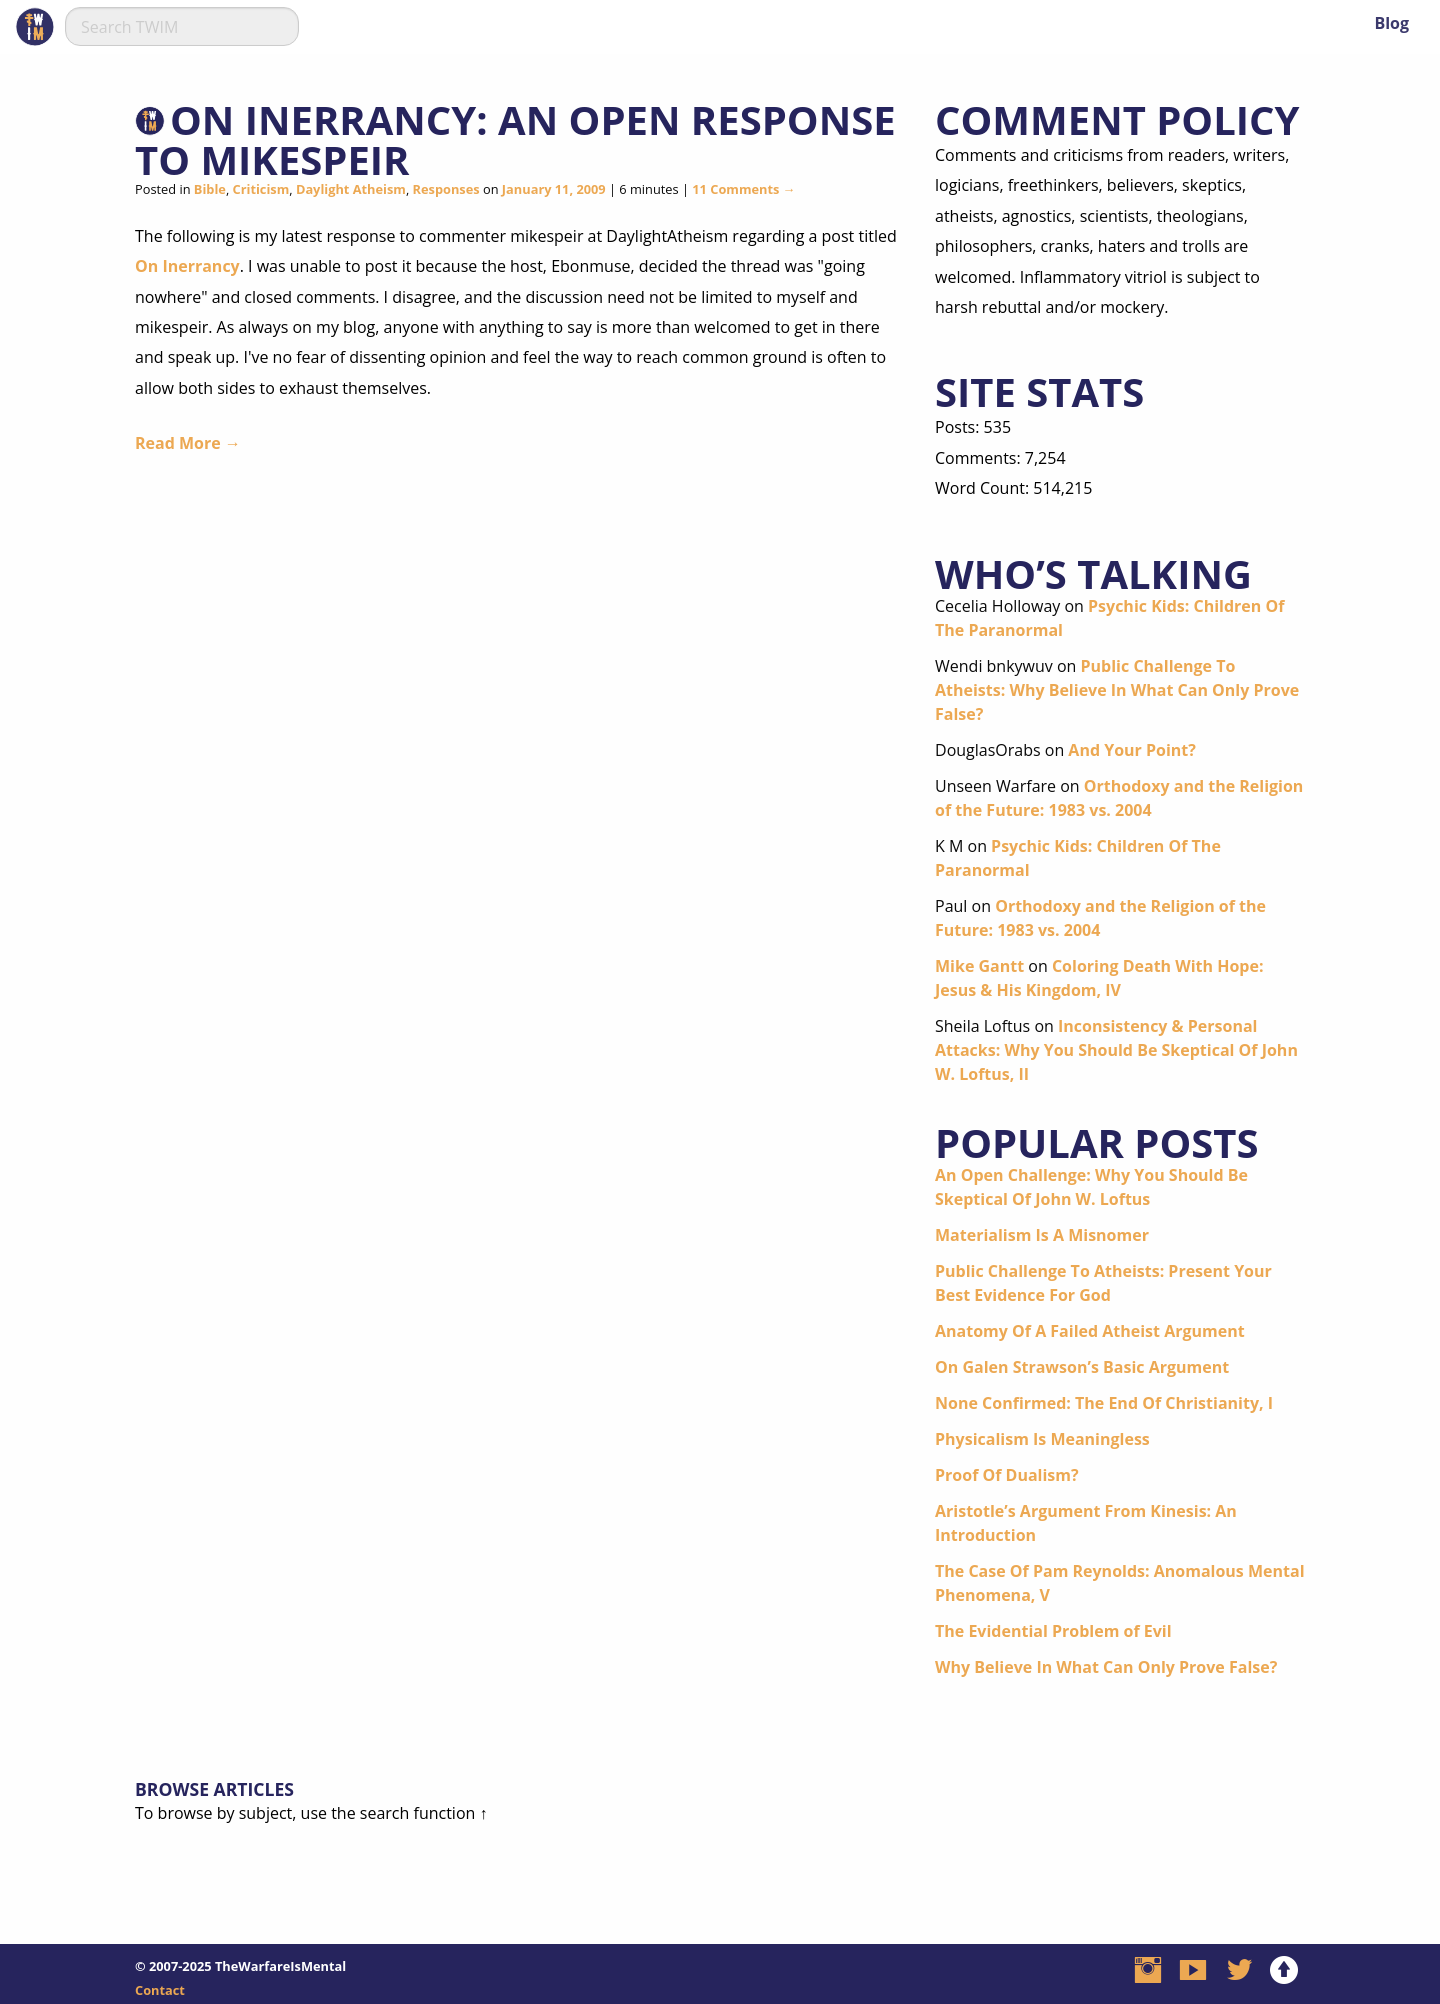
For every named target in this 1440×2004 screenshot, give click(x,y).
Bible (210, 189)
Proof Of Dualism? (1007, 1475)
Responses (446, 189)
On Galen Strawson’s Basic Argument (1082, 1367)
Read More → (188, 443)
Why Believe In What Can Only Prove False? (1106, 1667)
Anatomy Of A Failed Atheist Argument (1090, 1331)
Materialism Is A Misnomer (1042, 1235)
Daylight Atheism (351, 189)
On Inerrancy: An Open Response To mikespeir (515, 139)
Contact (160, 1990)
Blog (1391, 23)
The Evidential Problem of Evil (1053, 1631)
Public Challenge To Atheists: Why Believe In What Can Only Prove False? (1117, 690)
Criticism (261, 189)
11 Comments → (743, 189)
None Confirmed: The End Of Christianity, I (1104, 1403)
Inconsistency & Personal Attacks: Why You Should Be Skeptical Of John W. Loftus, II (1116, 1050)
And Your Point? (1132, 750)
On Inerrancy (187, 266)
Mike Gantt (979, 966)
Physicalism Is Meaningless (1042, 1439)
